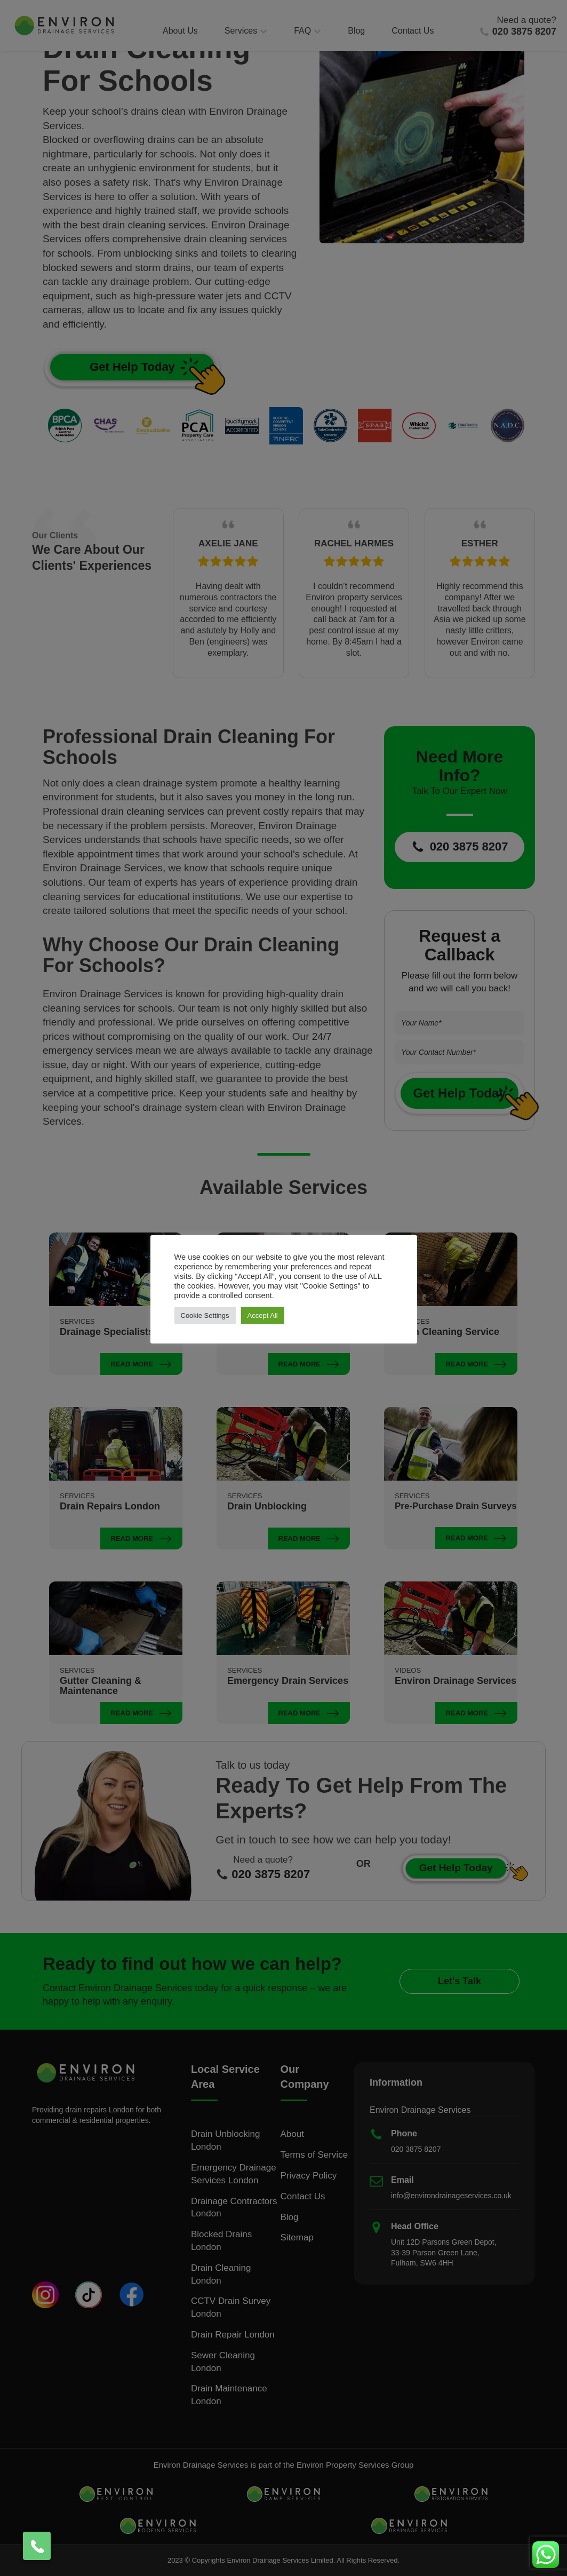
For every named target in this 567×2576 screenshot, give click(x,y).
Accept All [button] (262, 1315)
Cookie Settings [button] (205, 1315)
